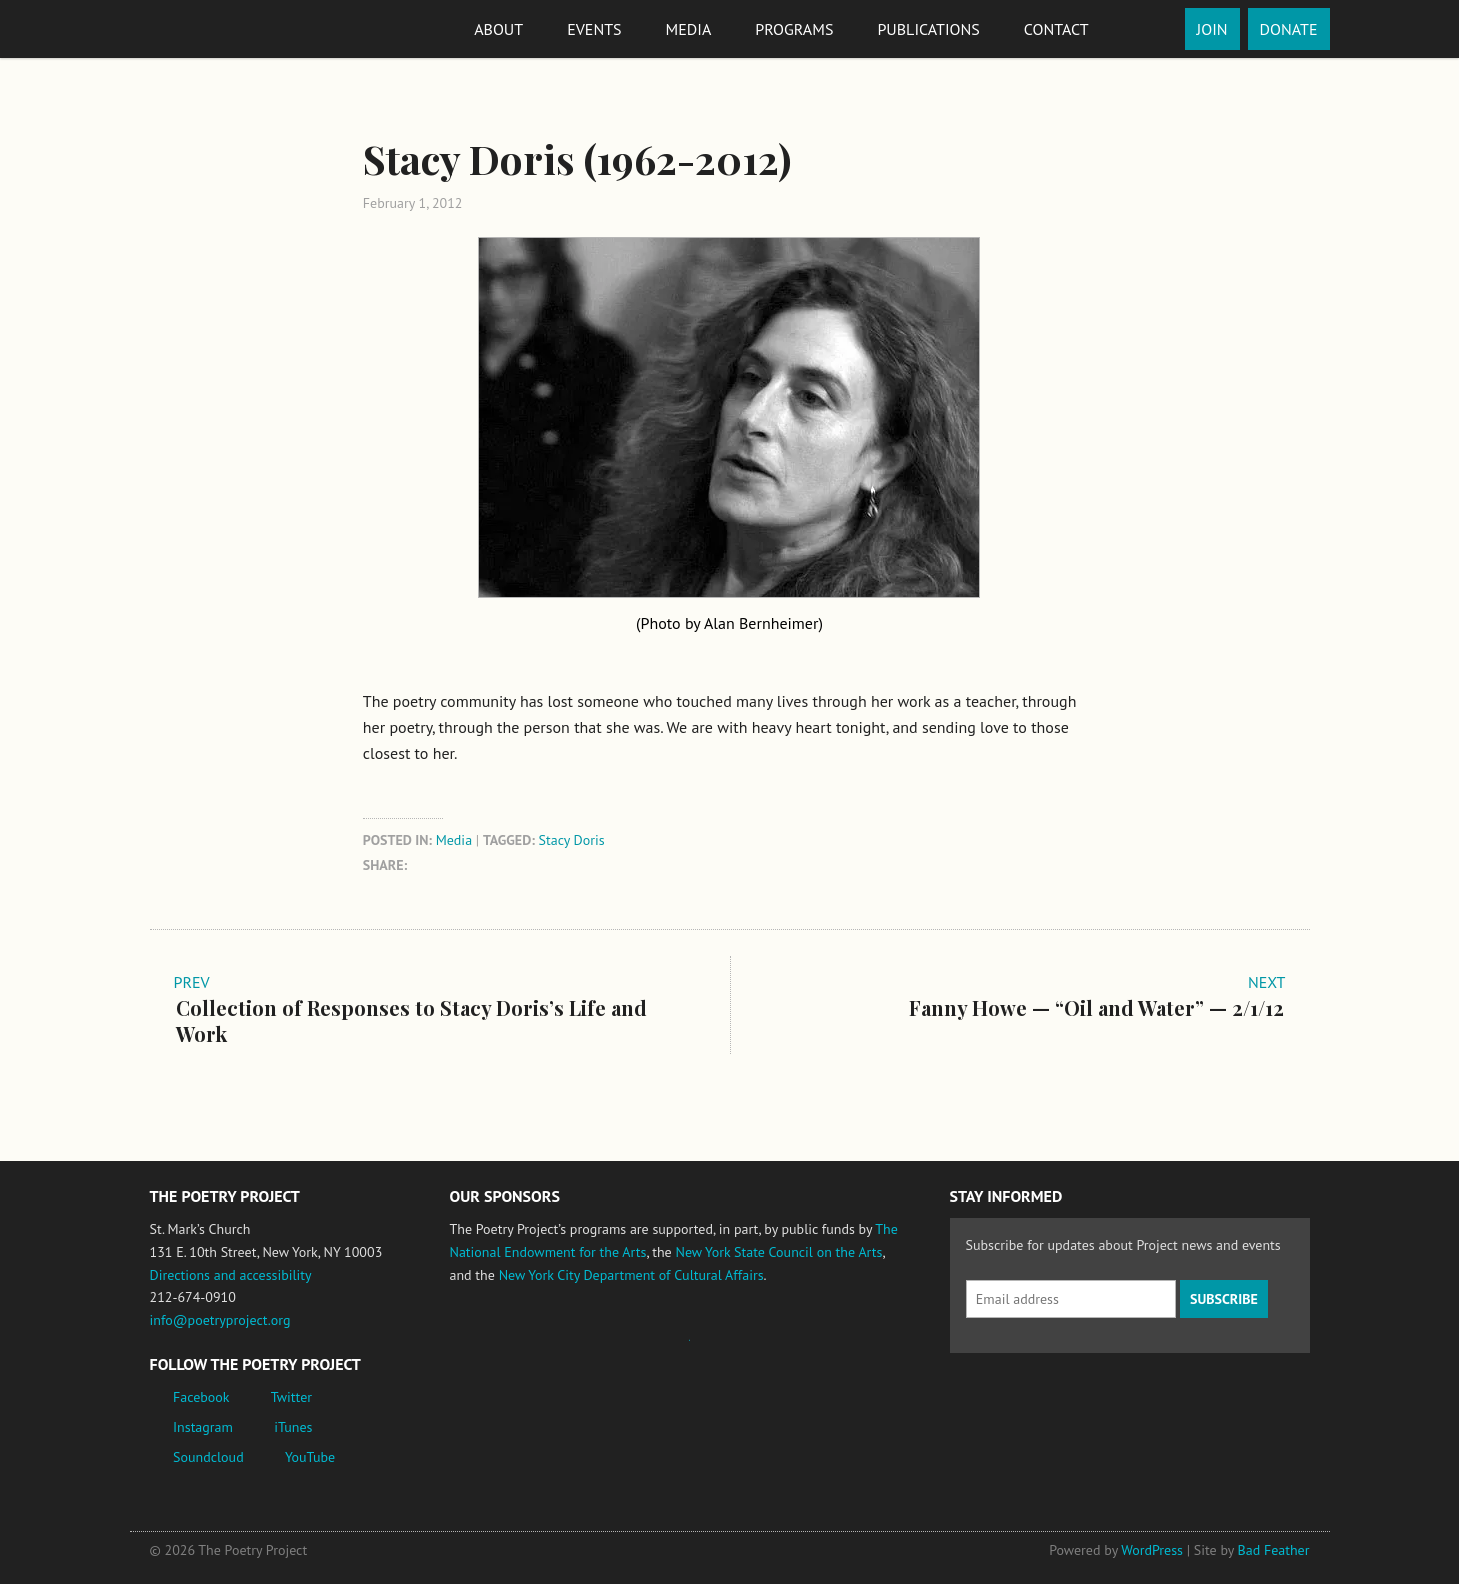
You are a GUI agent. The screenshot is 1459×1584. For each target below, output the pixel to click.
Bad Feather (1274, 1550)
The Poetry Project (223, 28)
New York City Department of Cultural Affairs (631, 1275)
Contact (1056, 29)
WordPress (1152, 1550)
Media (689, 29)
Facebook (201, 1397)
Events (594, 29)
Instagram (203, 1427)
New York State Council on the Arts (778, 1252)
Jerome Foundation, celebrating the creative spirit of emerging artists (635, 1350)
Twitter (291, 1397)
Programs (794, 29)
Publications (928, 29)
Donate (1289, 29)
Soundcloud (208, 1457)
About (498, 29)
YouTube (310, 1457)
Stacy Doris (572, 840)
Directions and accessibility (231, 1275)
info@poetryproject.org (220, 1320)
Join (1212, 29)
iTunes (293, 1427)
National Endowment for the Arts (505, 1349)
